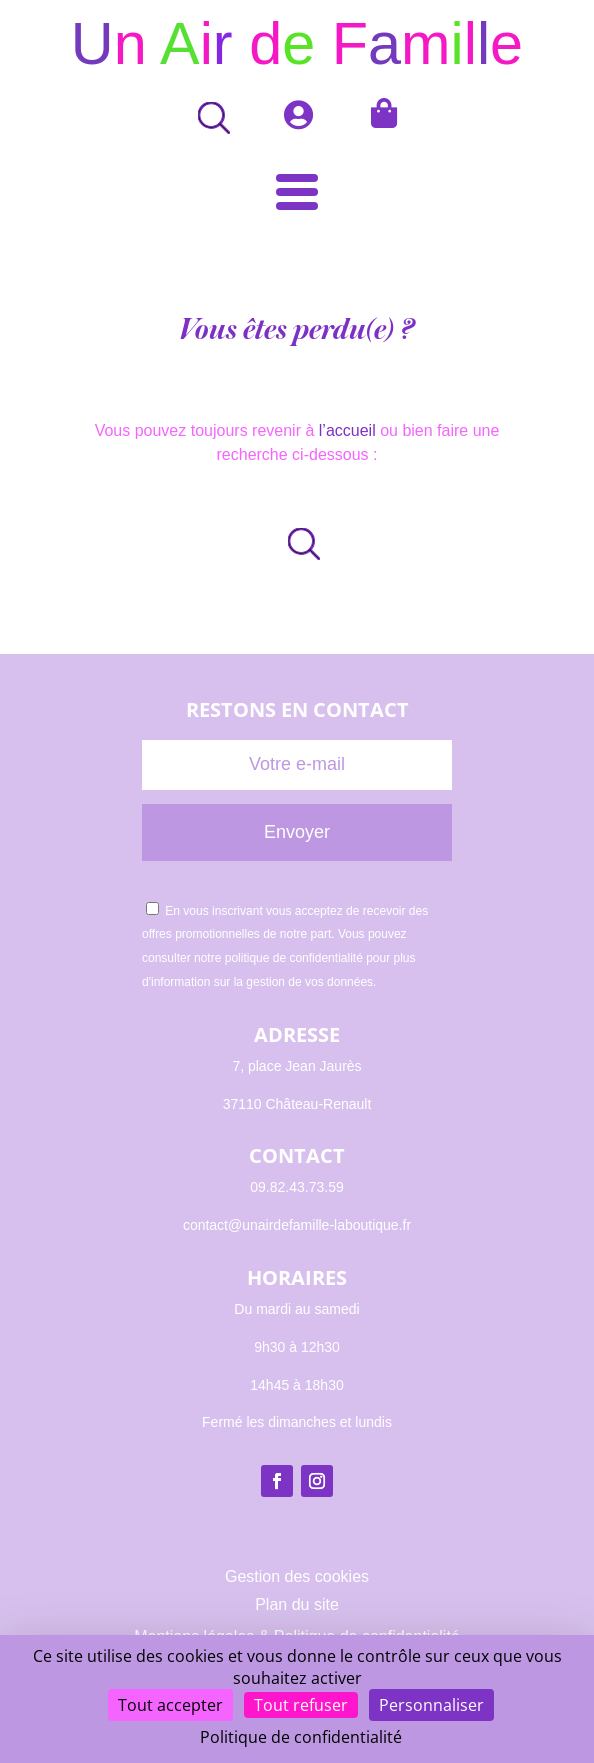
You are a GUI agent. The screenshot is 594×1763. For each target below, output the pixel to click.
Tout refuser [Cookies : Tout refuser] (301, 1705)
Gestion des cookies (297, 1576)
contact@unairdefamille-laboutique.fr (297, 1225)
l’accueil (347, 430)
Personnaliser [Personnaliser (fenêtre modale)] (431, 1705)
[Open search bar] (207, 117)
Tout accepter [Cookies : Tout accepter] (170, 1705)
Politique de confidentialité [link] (301, 1737)
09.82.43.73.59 (296, 1187)
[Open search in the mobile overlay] (297, 543)
